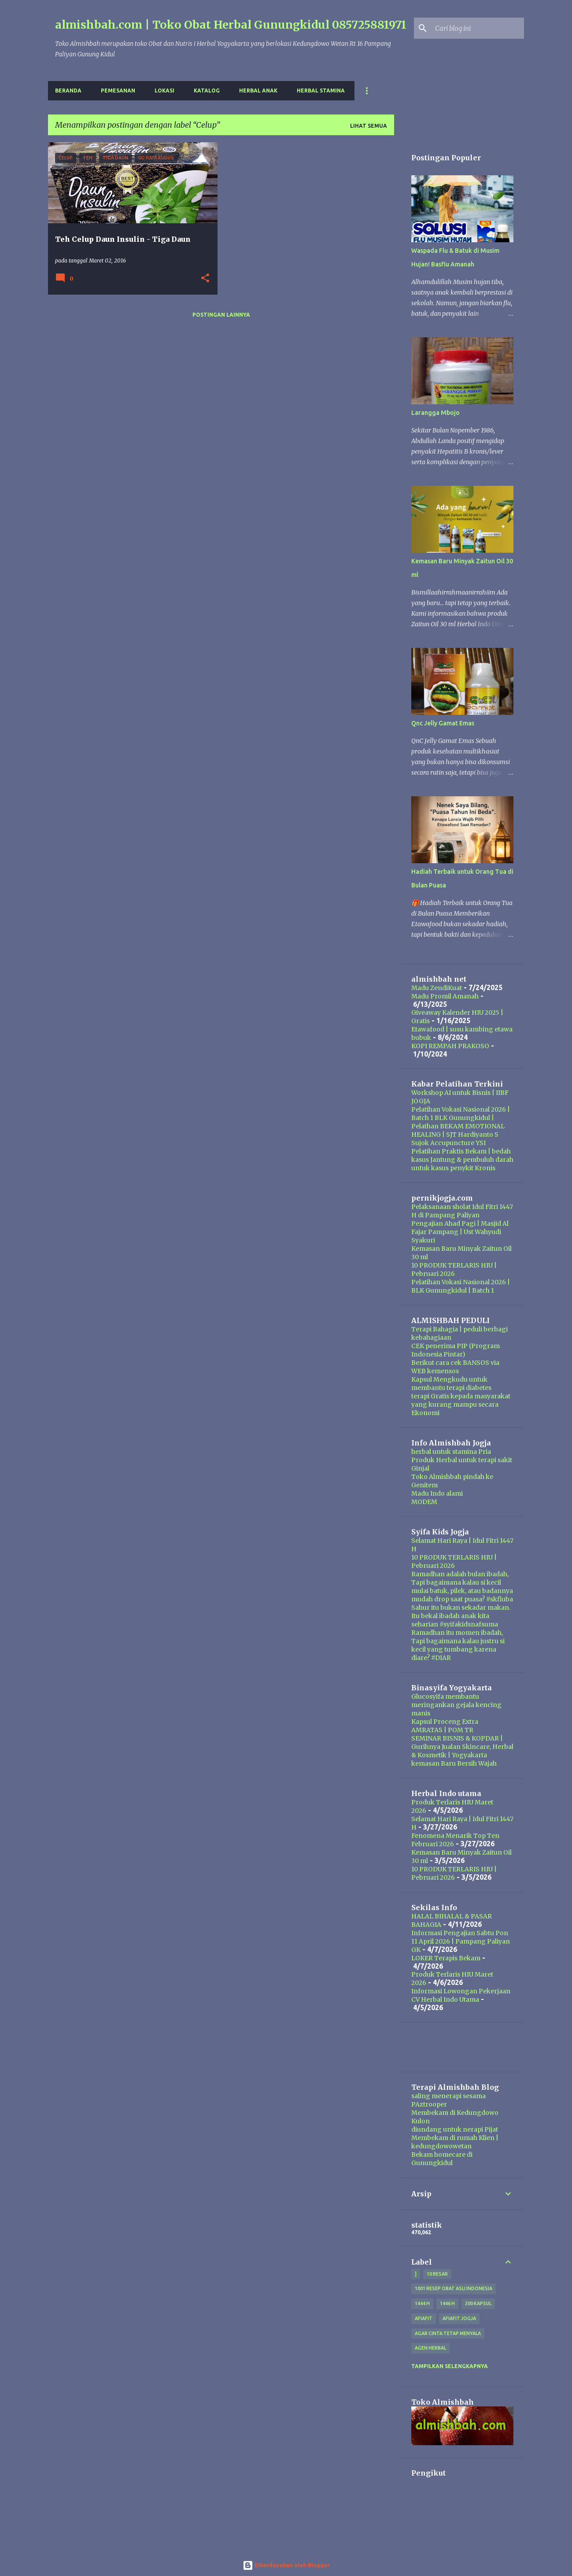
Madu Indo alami (437, 1493)
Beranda (68, 90)
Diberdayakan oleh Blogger (286, 2565)
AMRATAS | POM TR (442, 1730)
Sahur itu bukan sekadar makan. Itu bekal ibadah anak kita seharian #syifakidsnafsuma (460, 1616)
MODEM (424, 1502)
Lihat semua (368, 126)
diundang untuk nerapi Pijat (454, 2129)
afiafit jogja (459, 2318)
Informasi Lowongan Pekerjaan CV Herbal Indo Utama (460, 1995)
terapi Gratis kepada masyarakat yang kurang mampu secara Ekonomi (460, 1404)
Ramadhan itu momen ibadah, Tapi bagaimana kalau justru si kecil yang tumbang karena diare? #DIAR (458, 1645)
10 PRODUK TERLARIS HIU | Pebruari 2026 (454, 1269)
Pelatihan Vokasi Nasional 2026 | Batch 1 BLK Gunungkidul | (460, 1113)
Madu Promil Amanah (445, 996)
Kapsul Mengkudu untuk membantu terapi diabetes (451, 1383)
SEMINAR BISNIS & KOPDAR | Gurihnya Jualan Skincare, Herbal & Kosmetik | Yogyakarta (462, 1746)
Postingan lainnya (221, 315)
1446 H (447, 2303)
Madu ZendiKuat (436, 988)
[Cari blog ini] (478, 28)
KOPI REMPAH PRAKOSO (450, 1046)
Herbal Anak (258, 90)
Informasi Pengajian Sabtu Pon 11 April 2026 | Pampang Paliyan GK (460, 1941)
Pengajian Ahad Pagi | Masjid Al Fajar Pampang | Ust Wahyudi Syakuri (460, 1232)
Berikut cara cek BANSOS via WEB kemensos (455, 1367)
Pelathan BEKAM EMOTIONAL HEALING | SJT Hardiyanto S (458, 1130)
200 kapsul (478, 2303)
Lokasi (164, 90)
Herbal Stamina (321, 90)
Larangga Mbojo (435, 412)
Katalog (207, 90)
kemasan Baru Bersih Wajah (454, 1763)
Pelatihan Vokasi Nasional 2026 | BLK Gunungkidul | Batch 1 (460, 1286)
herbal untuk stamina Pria (451, 1452)
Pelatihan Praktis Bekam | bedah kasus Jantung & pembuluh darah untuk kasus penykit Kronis (462, 1159)
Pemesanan (118, 90)
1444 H (422, 2303)
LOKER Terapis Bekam (445, 1958)
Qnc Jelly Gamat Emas (442, 723)
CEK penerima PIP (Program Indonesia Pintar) (455, 1350)
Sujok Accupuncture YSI (448, 1143)
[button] (205, 279)
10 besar (437, 2274)
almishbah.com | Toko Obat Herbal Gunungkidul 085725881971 (230, 25)
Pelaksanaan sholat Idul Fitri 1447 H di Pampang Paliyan (462, 1211)
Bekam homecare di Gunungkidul (441, 2159)
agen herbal (430, 2348)
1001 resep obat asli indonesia (453, 2288)
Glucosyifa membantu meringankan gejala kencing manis (456, 1705)
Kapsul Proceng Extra (444, 1722)
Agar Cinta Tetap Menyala (448, 2333)
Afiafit (423, 2318)
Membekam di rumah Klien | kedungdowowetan (454, 2142)
